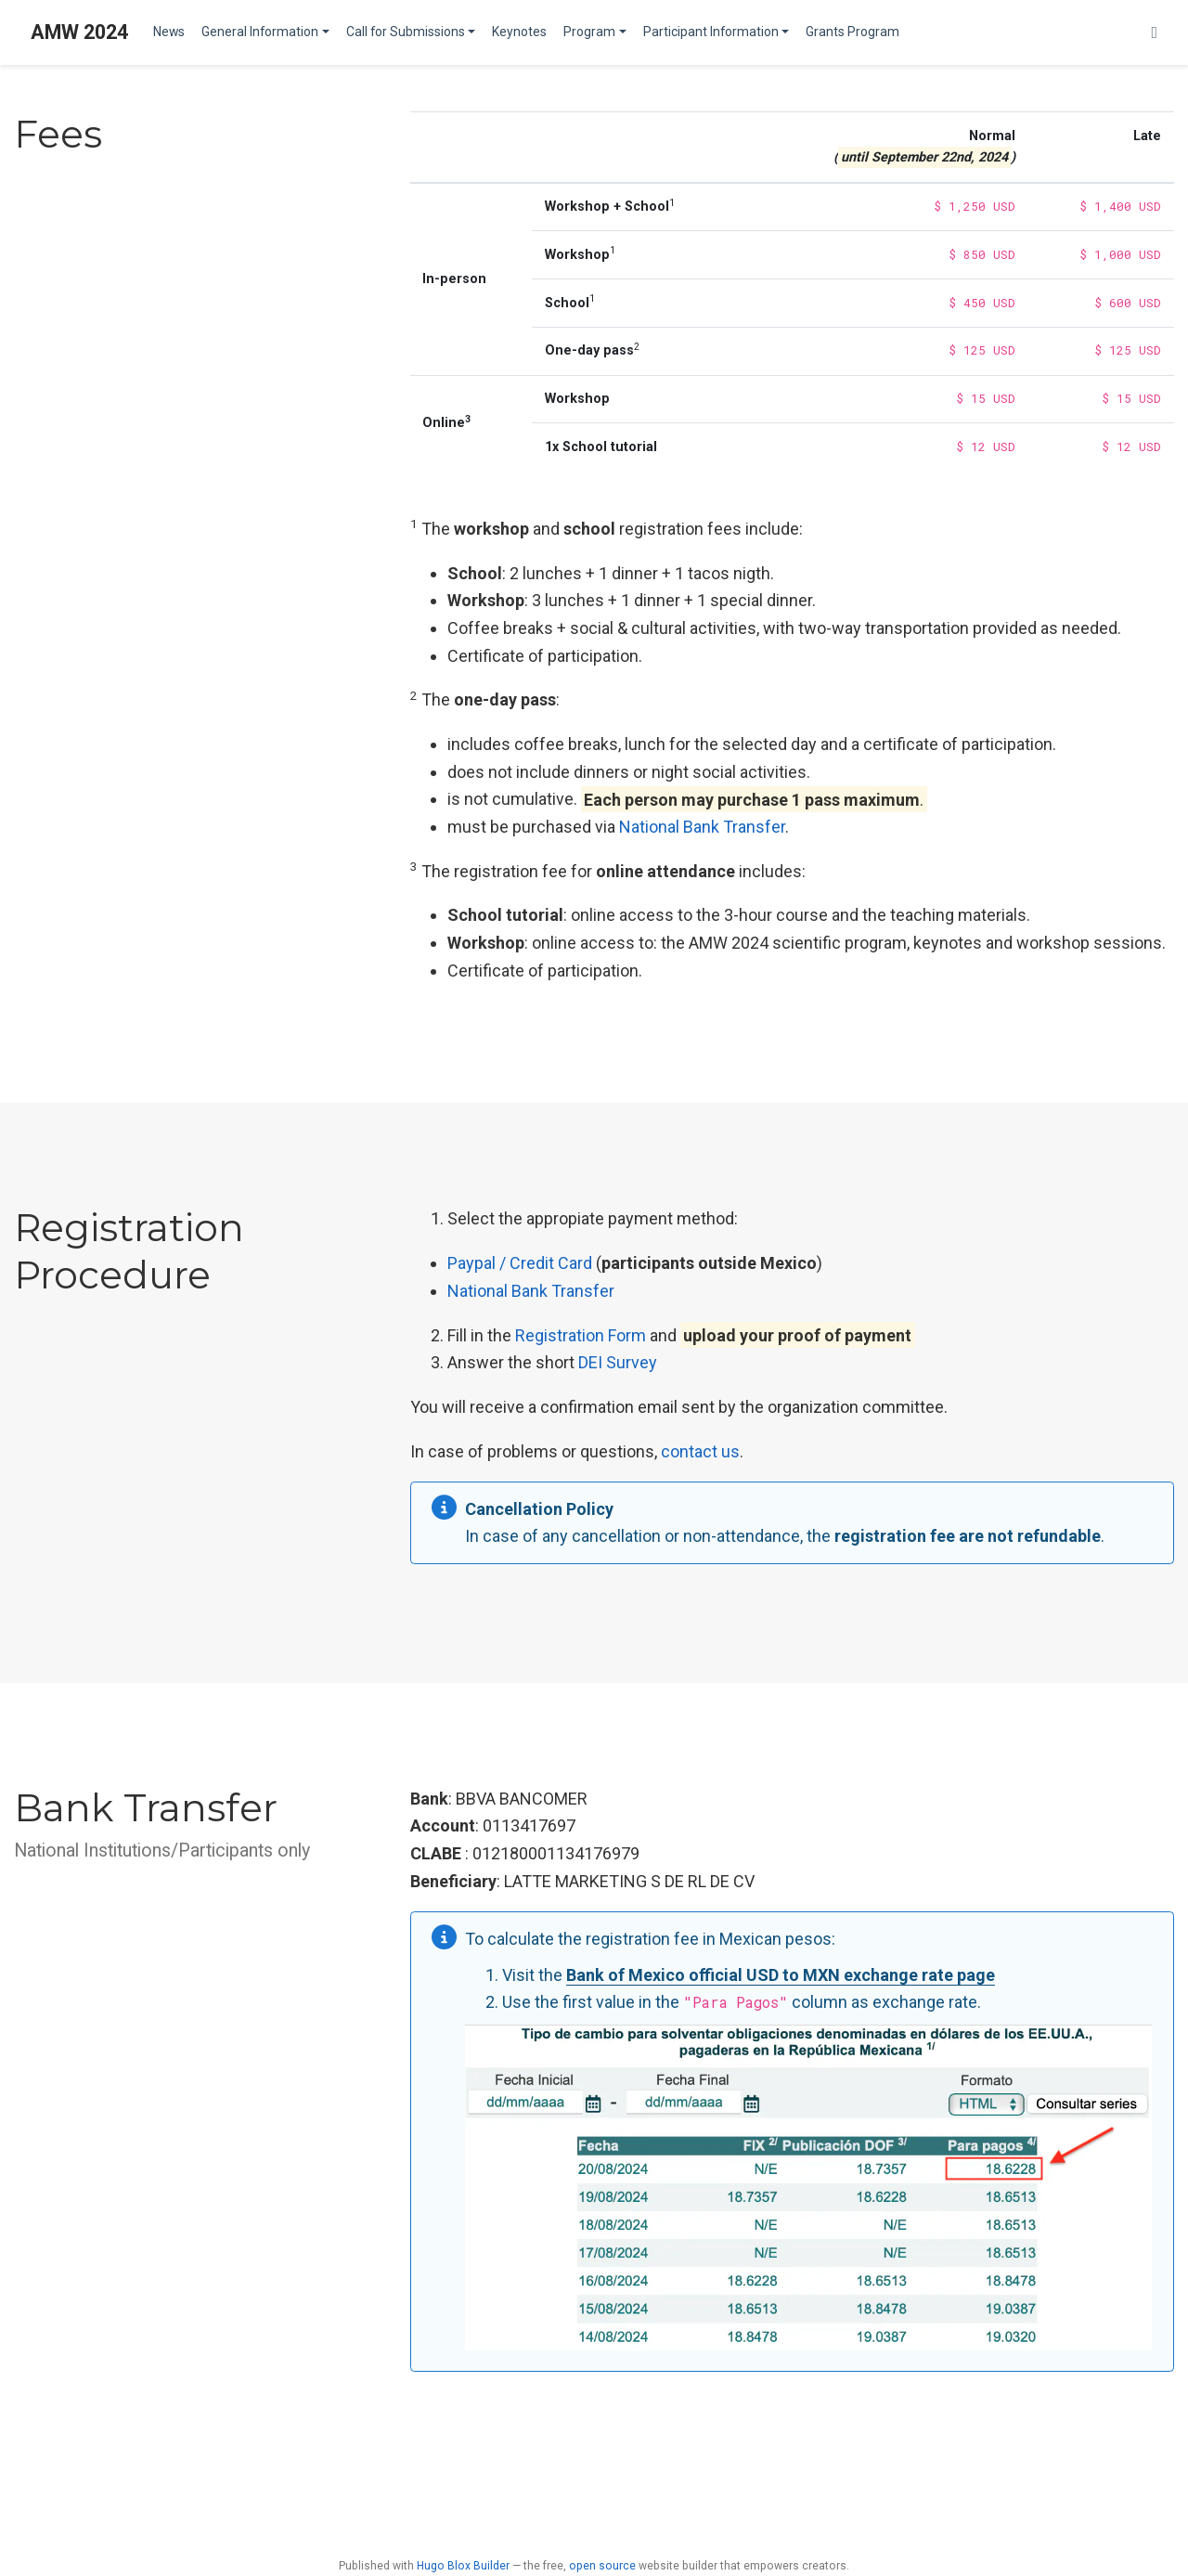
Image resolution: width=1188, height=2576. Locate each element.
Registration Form (580, 1335)
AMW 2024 (79, 32)
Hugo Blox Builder (463, 2565)
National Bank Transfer (702, 826)
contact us (700, 1451)
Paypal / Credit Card (519, 1263)
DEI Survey (617, 1362)
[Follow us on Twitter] (1154, 33)
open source (602, 2565)
